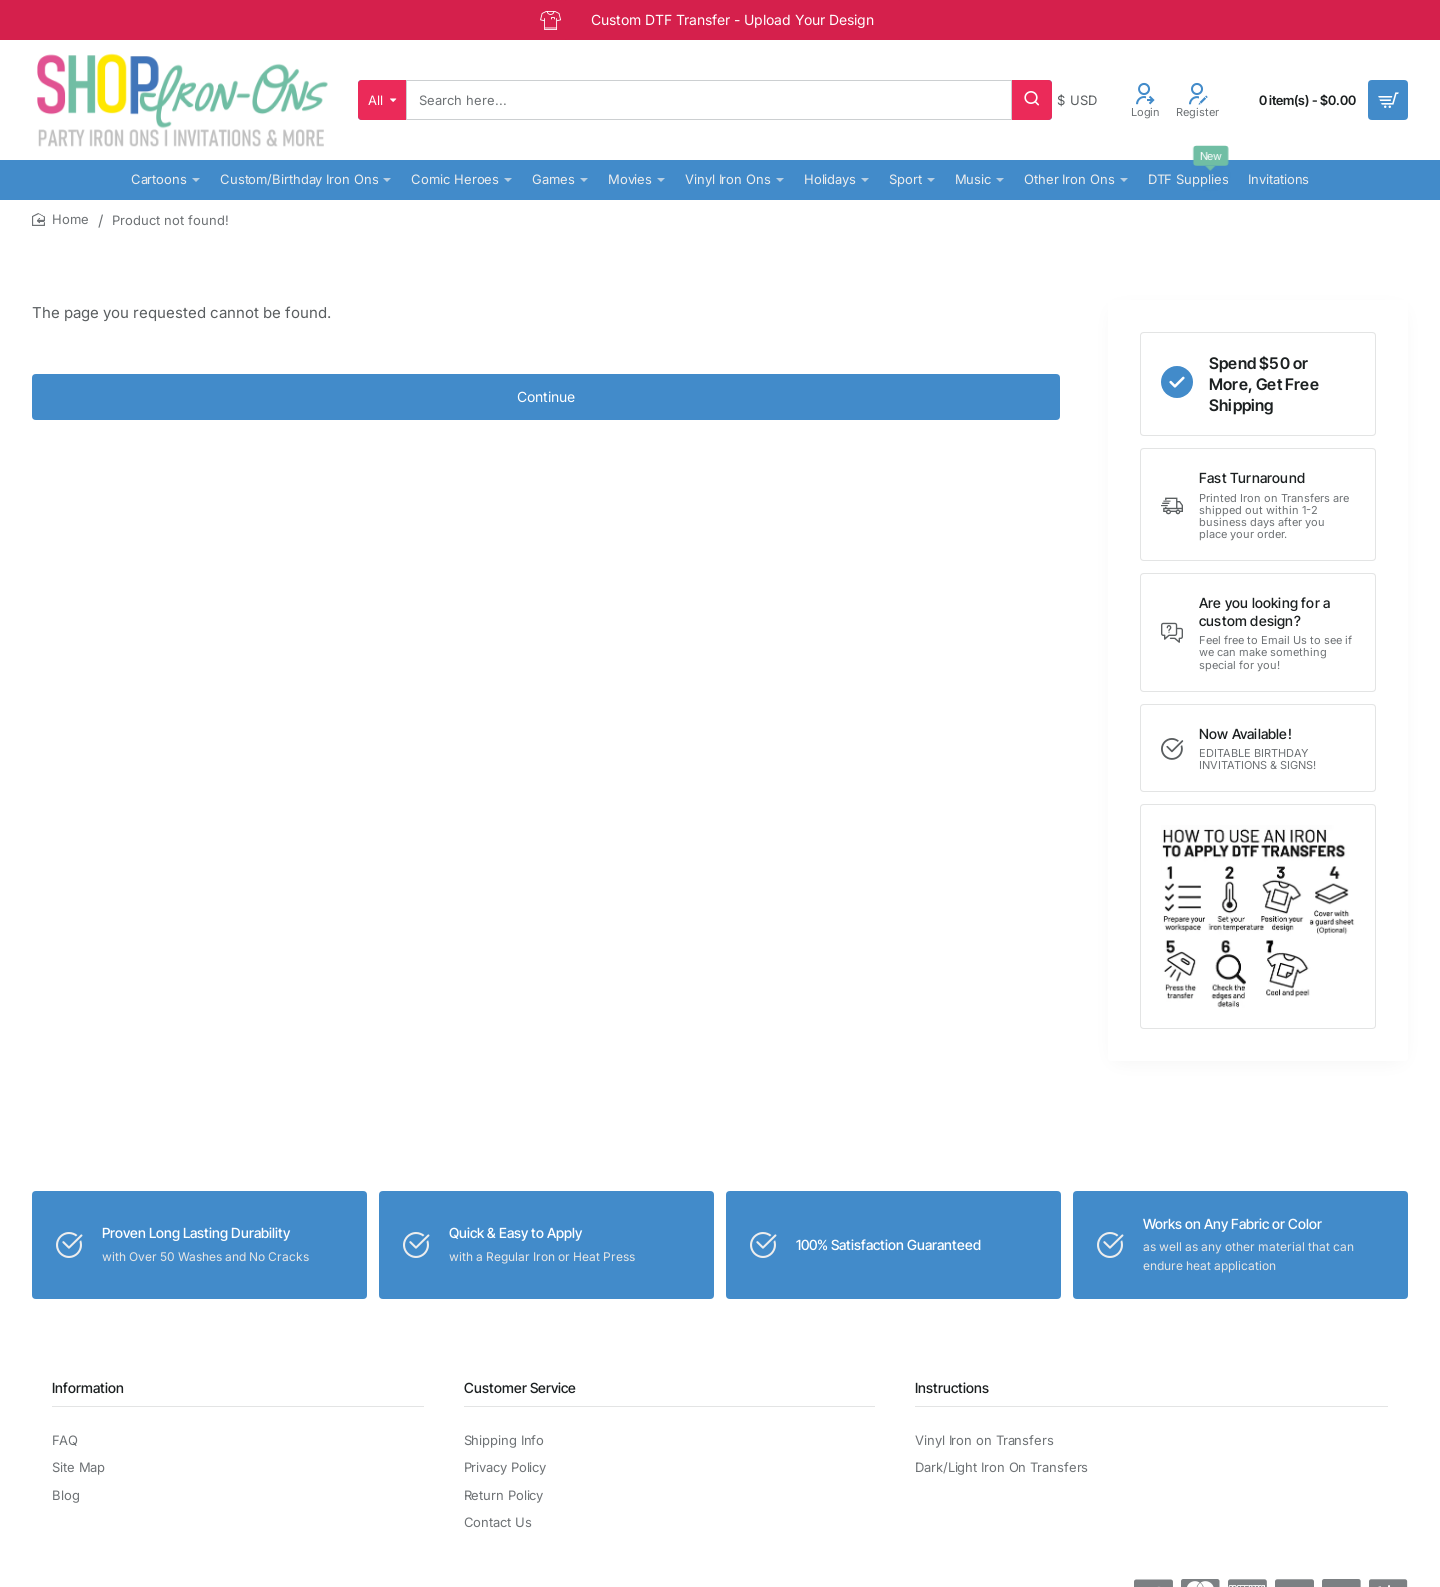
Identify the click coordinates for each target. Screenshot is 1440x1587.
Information (88, 1387)
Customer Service (520, 1387)
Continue (546, 396)
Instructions (952, 1387)
